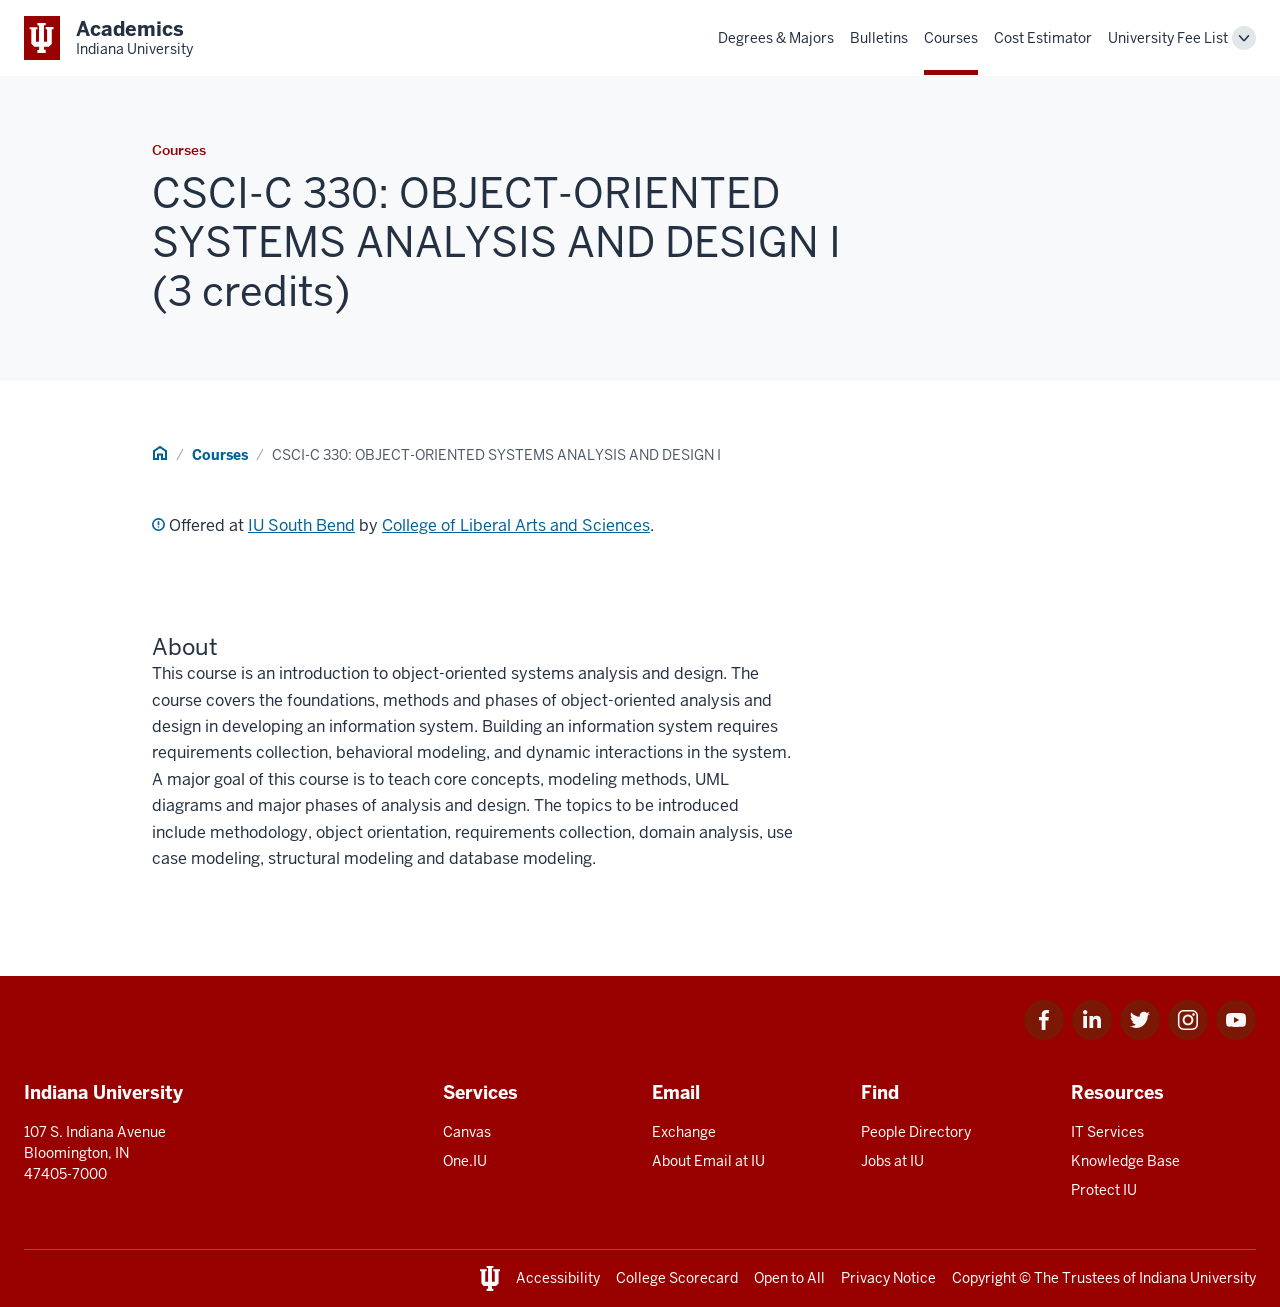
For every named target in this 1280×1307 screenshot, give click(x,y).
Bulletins (879, 38)
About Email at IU (708, 1161)
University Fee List (1168, 38)
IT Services (1107, 1132)
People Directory (916, 1132)
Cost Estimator (1043, 38)
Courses (951, 38)
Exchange (684, 1132)
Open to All (789, 1278)
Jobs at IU (892, 1161)
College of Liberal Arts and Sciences (516, 525)
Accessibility (558, 1278)
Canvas (467, 1132)
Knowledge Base (1125, 1161)
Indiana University (1197, 1278)
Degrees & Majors (776, 38)
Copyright (984, 1278)
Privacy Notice (888, 1278)
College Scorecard (677, 1278)
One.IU (465, 1161)
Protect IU (1104, 1190)
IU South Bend (301, 525)
